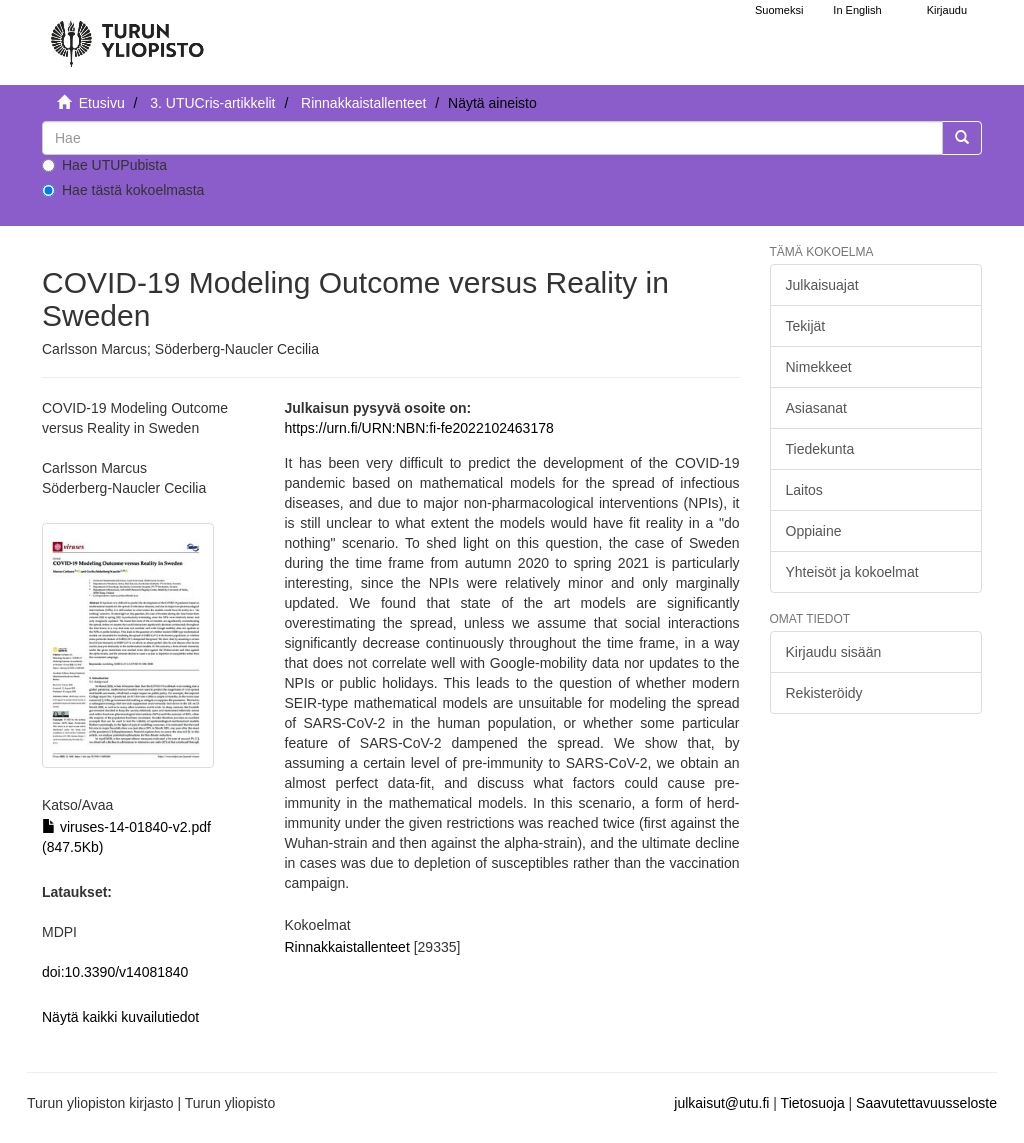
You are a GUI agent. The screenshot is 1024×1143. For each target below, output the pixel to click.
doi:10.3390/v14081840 (115, 972)
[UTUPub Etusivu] (127, 35)
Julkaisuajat (822, 285)
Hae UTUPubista (104, 165)
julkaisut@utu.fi (721, 1103)
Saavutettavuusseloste (926, 1103)
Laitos (804, 490)
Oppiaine (814, 531)
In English (857, 10)
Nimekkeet (819, 367)
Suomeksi (779, 10)
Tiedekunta (820, 449)
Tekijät (806, 326)
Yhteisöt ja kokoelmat (852, 572)
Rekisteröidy (824, 693)
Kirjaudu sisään (834, 652)
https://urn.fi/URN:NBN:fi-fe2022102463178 (419, 428)
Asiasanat (816, 408)
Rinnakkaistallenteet (363, 103)
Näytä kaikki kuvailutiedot (120, 1017)
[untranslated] (492, 138)
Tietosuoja (813, 1103)
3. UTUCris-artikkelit (212, 103)
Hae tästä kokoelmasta (123, 190)
